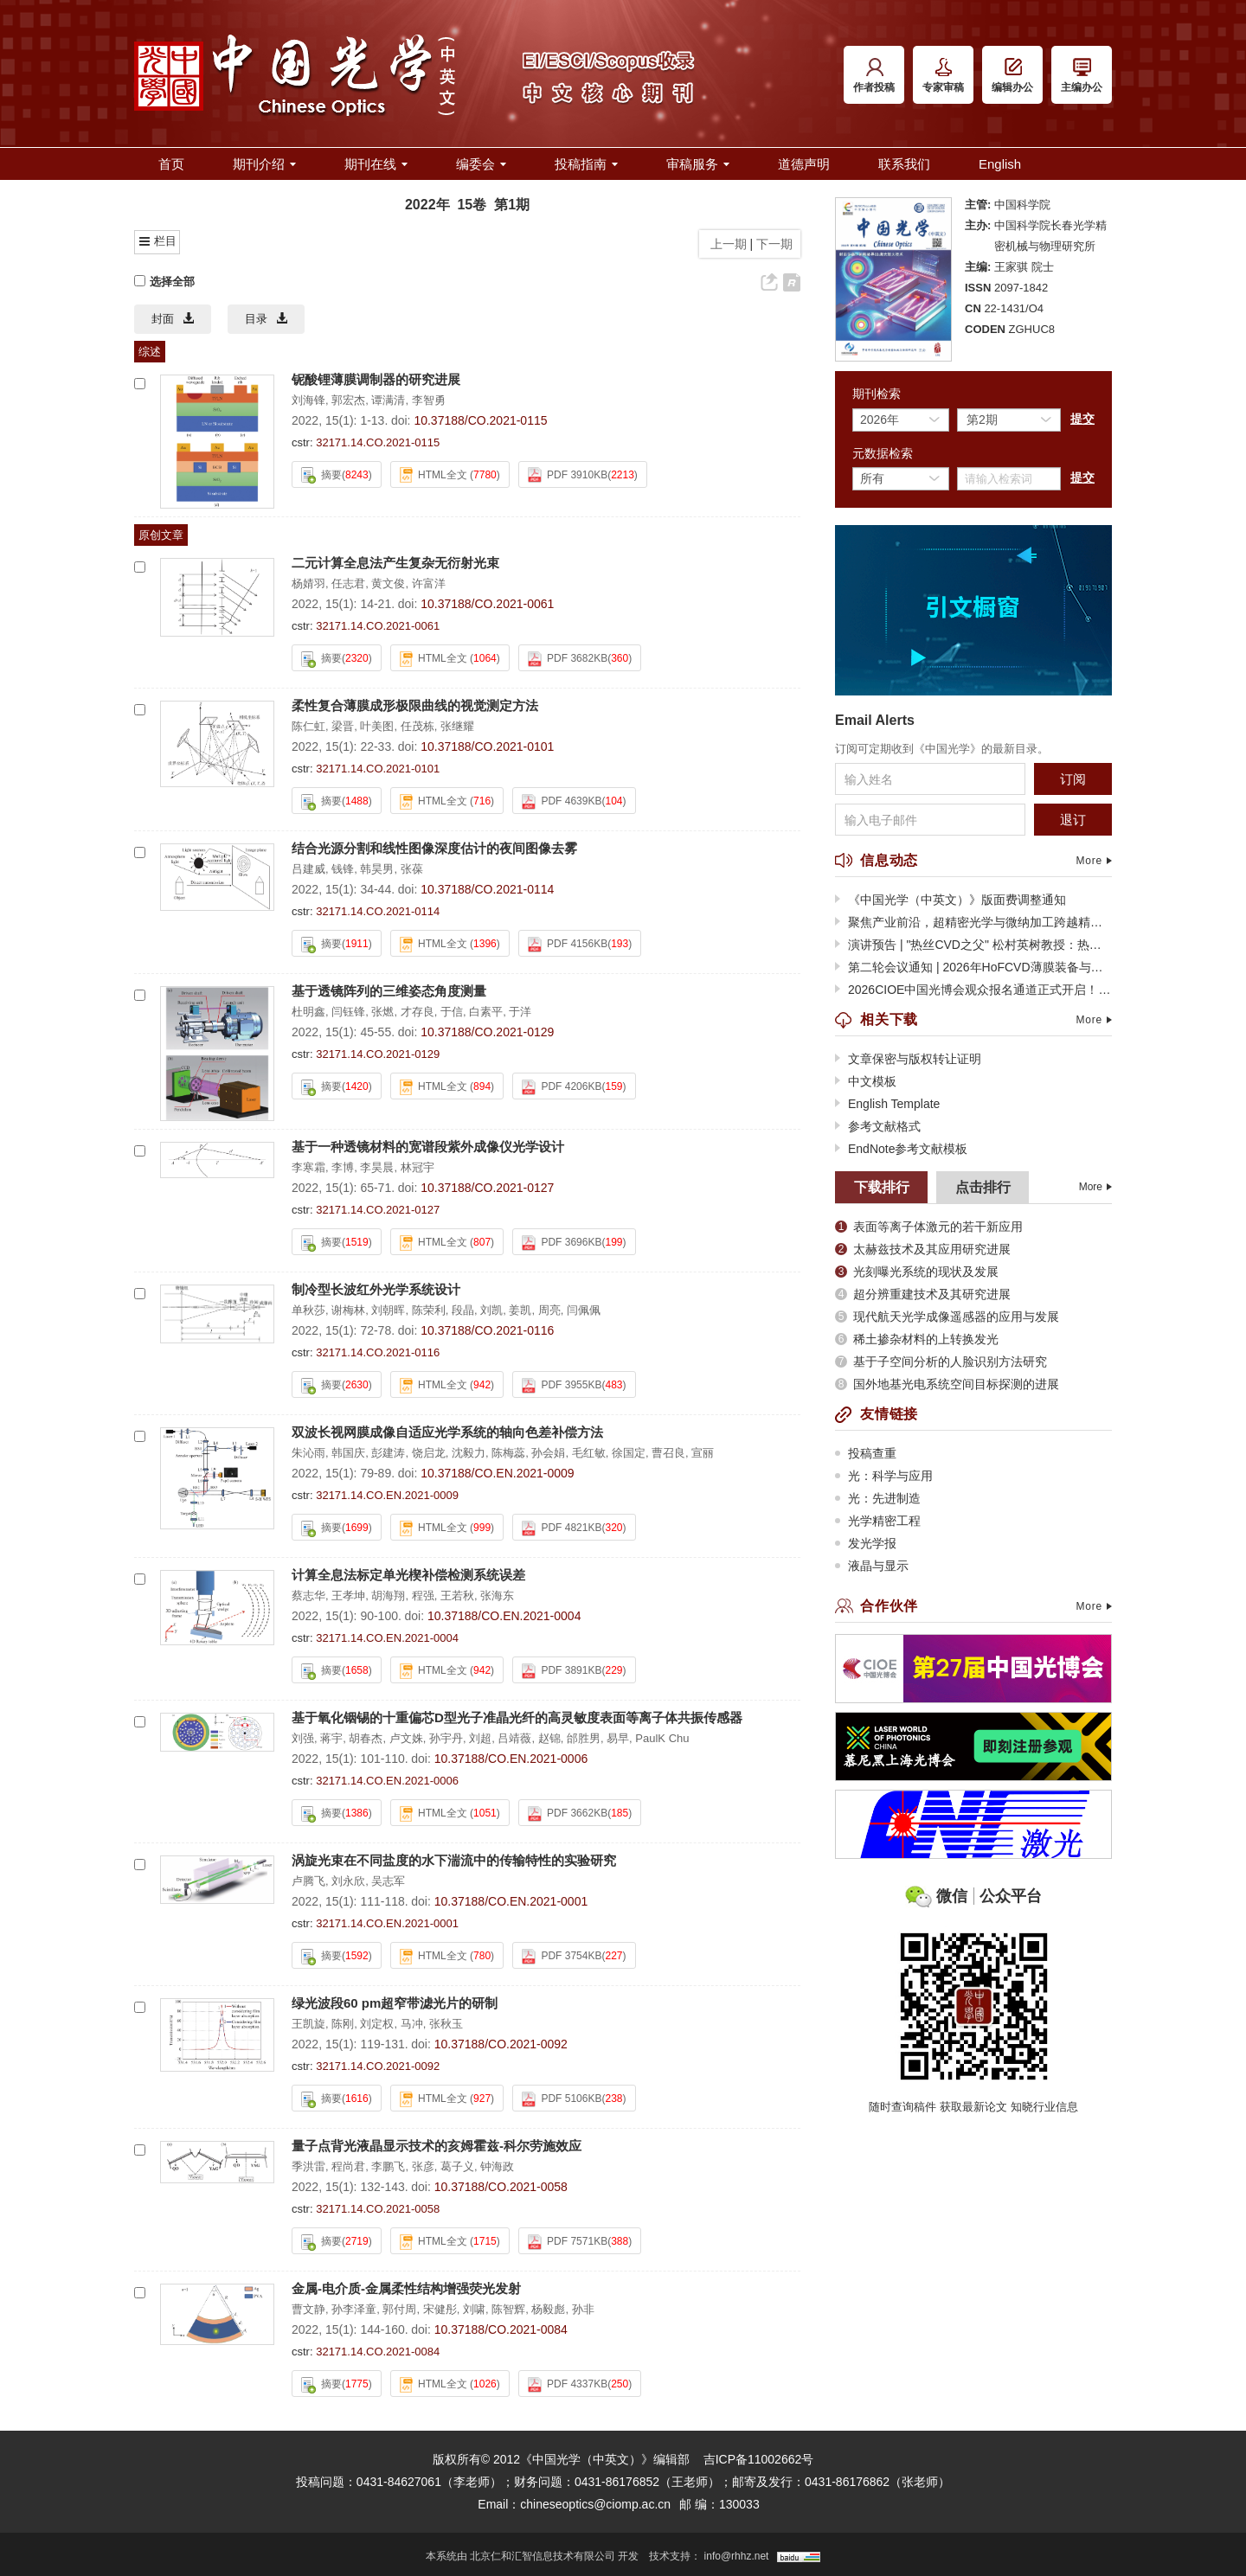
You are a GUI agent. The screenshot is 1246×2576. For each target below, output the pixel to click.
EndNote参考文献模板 (901, 1149)
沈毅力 (468, 1452)
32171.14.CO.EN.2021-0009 (387, 1495)
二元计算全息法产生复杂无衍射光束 (395, 562)
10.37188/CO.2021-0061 (487, 604)
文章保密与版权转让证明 (908, 1059)
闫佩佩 (584, 1310)
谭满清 (388, 400)
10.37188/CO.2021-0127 (487, 1188)
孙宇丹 (446, 1738)
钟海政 (497, 2166)
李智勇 (429, 400)
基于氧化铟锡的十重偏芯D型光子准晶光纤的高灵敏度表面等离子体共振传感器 (517, 1717)
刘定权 (377, 2023)
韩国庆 (348, 1452)
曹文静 (308, 2309)
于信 (451, 1011)
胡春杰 (365, 1738)
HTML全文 (433, 475)
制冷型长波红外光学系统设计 (376, 1289)
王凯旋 (308, 2023)
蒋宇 (331, 1738)
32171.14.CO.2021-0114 (378, 911)
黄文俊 (388, 583)
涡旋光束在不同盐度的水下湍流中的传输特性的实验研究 (454, 1860)
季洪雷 (308, 2166)
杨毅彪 (548, 2309)
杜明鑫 (308, 1011)
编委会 (481, 164)
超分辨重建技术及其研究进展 (923, 1294)
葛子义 (457, 2166)
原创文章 (160, 535)
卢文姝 (406, 1738)
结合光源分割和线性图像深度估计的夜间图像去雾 (434, 848)
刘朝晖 (388, 1310)
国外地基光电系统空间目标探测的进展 (947, 1384)
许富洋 (429, 583)
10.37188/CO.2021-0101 (487, 746)
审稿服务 (697, 164)
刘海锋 (308, 400)
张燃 (382, 1011)
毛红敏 (589, 1452)
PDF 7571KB (567, 2242)
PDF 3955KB (561, 1386)
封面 (172, 318)
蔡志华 (308, 1595)
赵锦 (549, 1738)
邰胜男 (584, 1738)
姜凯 (520, 1310)
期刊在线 (376, 164)
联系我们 (904, 164)
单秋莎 (308, 1310)
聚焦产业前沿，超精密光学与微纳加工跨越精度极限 (973, 922)
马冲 (412, 2023)
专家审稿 (943, 75)
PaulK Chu (662, 1738)
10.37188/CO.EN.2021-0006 (511, 1758)
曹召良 (668, 1452)
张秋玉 (446, 2023)
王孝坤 (348, 1595)
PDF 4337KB (567, 2385)
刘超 (480, 1738)
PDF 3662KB (567, 1814)
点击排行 (983, 1187)
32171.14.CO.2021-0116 (378, 1352)
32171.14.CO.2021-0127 (378, 1209)
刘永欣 (348, 1880)
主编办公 (1081, 75)
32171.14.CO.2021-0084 (378, 2351)
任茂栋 (417, 726)
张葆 (412, 868)
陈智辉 (508, 2309)
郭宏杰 (348, 400)
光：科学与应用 (884, 1476)
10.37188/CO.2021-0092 (501, 2044)
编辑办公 (1012, 75)
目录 (266, 318)
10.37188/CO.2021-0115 (480, 420)
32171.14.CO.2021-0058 (378, 2208)
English (1000, 164)
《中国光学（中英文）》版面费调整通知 (950, 900)
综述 (149, 351)
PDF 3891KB (561, 1671)
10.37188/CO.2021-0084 (501, 2329)
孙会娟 (548, 1452)
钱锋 (342, 868)
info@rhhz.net (736, 2556)
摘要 (321, 475)
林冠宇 (417, 1167)
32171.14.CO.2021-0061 (378, 625)
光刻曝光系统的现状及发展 (917, 1271)
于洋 (520, 1011)
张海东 (497, 1595)
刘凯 (491, 1310)
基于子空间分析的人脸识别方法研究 (941, 1361)
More (1094, 861)
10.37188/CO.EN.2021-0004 (504, 1616)
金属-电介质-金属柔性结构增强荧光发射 (406, 2288)
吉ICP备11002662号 (758, 2459)
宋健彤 (440, 2309)
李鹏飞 (388, 2166)
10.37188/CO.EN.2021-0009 (497, 1473)
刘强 (303, 1738)
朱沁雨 (308, 1452)
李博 (342, 1167)
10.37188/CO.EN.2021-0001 (511, 1901)
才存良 (417, 1011)
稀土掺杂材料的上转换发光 (917, 1339)
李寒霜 (308, 1167)
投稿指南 (586, 164)
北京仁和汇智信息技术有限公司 (542, 2556)
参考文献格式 (878, 1126)
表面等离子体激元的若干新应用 (929, 1227)
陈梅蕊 (508, 1452)
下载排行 (881, 1187)
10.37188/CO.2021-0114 (487, 889)
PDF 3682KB (567, 659)
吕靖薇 (514, 1738)
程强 (423, 1595)
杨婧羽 (308, 583)
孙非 (583, 2309)
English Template (887, 1104)
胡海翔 (388, 1595)
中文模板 (865, 1081)
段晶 (463, 1310)
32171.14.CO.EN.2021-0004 (387, 1637)
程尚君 (348, 2166)
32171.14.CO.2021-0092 (378, 2066)
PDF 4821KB (561, 1528)
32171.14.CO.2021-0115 (378, 442)
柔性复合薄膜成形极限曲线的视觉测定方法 (415, 705)
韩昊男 (377, 868)
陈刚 (342, 2023)
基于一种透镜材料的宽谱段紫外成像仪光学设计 (428, 1146)
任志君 (348, 583)
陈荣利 (429, 1310)
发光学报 (865, 1543)
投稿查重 (865, 1453)
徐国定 (628, 1452)
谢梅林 (348, 1310)
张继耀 (457, 726)
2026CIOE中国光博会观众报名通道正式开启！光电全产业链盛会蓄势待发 (973, 989)
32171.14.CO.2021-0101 (378, 768)
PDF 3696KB (561, 1243)
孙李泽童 (353, 2309)
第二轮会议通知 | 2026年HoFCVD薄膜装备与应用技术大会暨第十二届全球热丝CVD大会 (973, 967)
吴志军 (388, 1880)
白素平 (486, 1011)
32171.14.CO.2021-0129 (378, 1054)
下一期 (776, 244)
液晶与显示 (872, 1566)
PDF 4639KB (561, 802)
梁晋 (342, 726)
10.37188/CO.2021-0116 (487, 1330)
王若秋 (457, 1595)
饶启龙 (429, 1452)
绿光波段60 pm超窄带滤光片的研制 (395, 2003)
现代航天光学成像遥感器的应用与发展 (947, 1316)
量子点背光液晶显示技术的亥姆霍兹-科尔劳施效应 (436, 2145)
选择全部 (164, 281)
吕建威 (308, 868)
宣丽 (702, 1452)
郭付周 (399, 2309)
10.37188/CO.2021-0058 (501, 2187)
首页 (171, 164)
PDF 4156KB (567, 944)
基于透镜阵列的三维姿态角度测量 (389, 991)
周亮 (549, 1310)
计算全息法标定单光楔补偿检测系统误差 (408, 1574)
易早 (618, 1738)
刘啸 (474, 2309)
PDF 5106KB (561, 2099)
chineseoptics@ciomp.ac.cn (595, 2504)
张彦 (423, 2166)
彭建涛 (388, 1452)
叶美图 (377, 726)
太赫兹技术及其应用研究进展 (923, 1249)
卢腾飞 (308, 1880)
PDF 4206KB (561, 1087)
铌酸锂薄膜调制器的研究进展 (376, 379)
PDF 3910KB (567, 475)
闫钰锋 (348, 1011)
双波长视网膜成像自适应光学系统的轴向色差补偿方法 (447, 1432)
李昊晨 (377, 1167)
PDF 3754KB (561, 1956)
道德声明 (804, 164)
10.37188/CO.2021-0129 (487, 1032)
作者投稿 (874, 75)
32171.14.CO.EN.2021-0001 (387, 1923)
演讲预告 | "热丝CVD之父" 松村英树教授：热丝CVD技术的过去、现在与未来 (973, 945)
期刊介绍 (264, 164)
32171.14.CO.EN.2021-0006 (387, 1780)
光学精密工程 (878, 1521)
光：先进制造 (878, 1498)
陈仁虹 (308, 726)
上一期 (725, 244)
